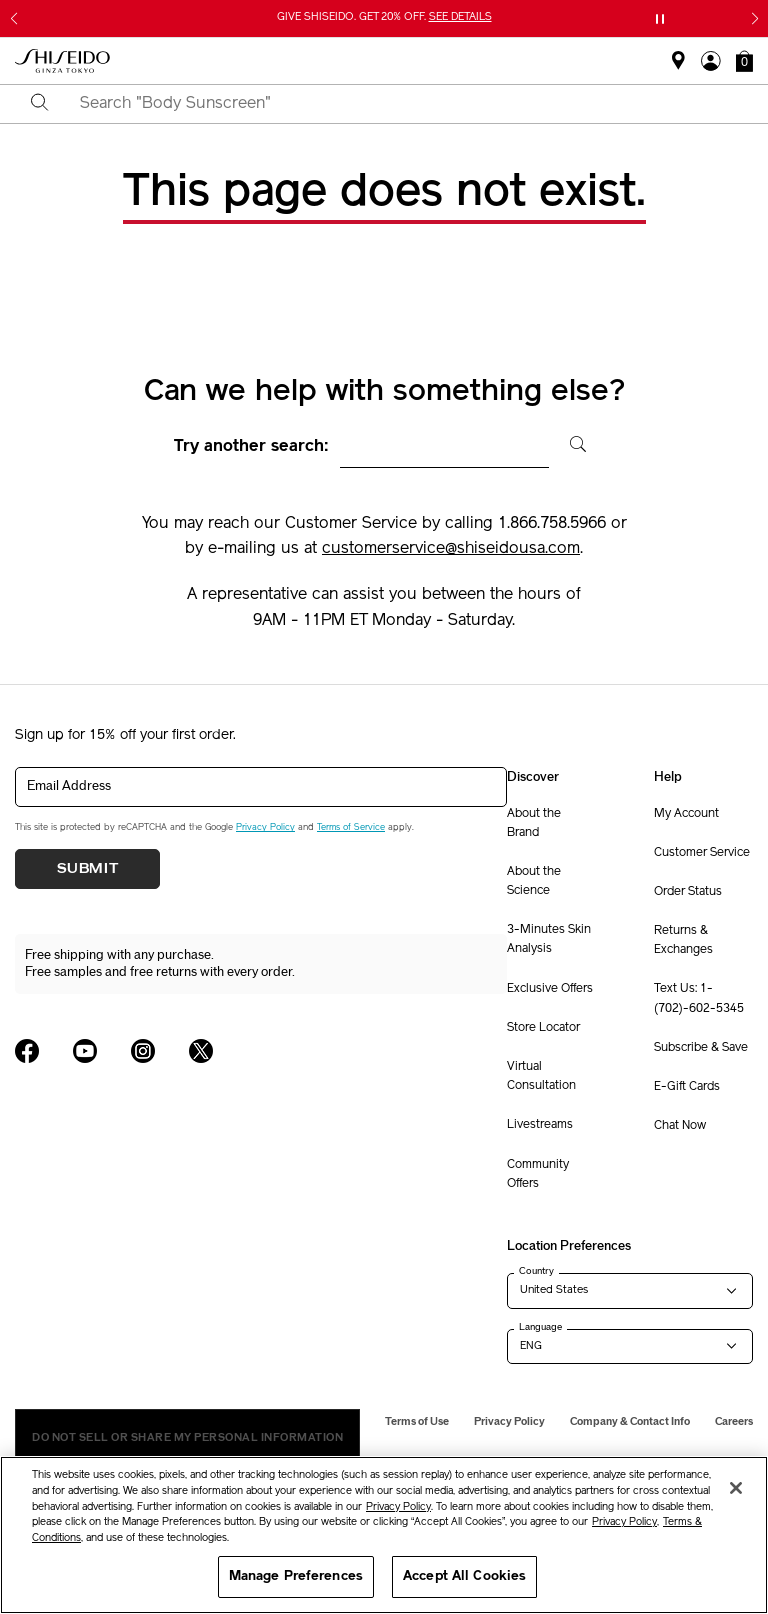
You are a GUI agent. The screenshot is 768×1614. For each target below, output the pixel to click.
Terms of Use (417, 1421)
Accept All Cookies (464, 1576)
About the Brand (534, 823)
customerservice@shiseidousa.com (451, 549)
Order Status (688, 892)
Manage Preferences (296, 1576)
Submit (88, 869)
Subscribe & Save (701, 1048)
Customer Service (702, 853)
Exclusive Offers (550, 989)
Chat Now (680, 1126)
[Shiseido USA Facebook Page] (27, 1051)
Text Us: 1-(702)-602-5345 (699, 998)
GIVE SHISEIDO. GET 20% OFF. (384, 17)
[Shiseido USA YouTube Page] (85, 1051)
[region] (384, 1535)
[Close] (736, 1488)
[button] (744, 61)
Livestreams (540, 1125)
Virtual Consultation (541, 1076)
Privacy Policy (265, 827)
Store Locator (543, 1028)
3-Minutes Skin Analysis (549, 939)
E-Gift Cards (687, 1087)
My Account (686, 814)
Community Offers (538, 1174)
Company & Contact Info (630, 1421)
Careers (734, 1421)
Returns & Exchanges (683, 940)
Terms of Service (351, 827)
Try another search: (251, 447)
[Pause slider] (660, 19)
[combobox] (401, 104)
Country (536, 1271)
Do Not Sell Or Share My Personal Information (187, 1437)
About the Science (534, 881)
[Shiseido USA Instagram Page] (143, 1051)
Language (540, 1327)
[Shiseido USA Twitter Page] (201, 1051)
